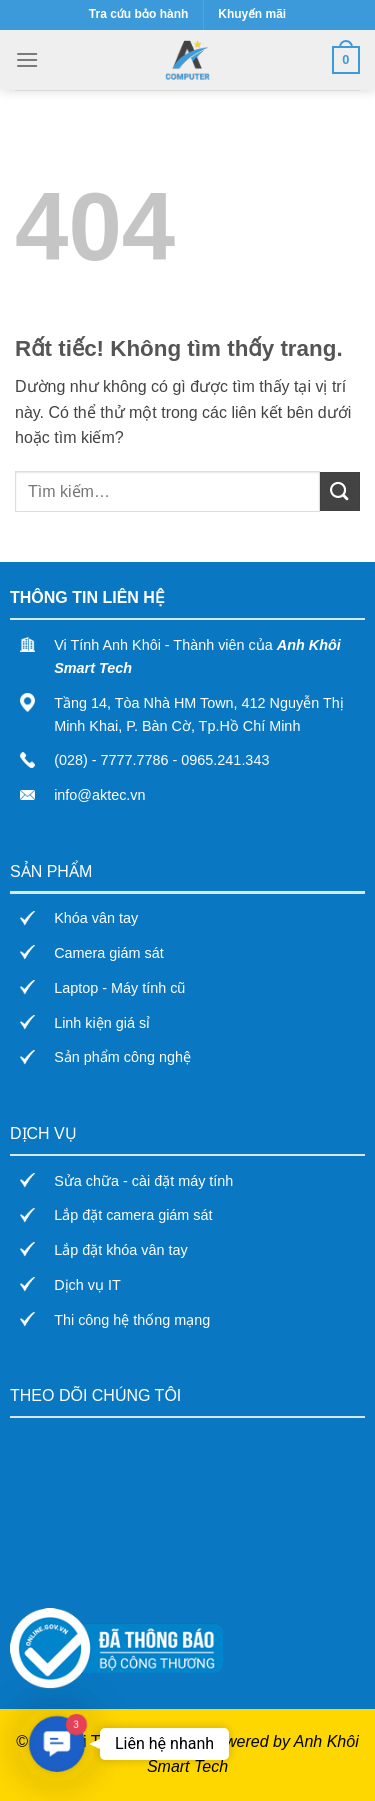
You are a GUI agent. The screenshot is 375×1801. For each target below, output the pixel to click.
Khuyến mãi (252, 14)
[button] (56, 1743)
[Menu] (27, 59)
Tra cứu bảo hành (138, 14)
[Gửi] (340, 491)
